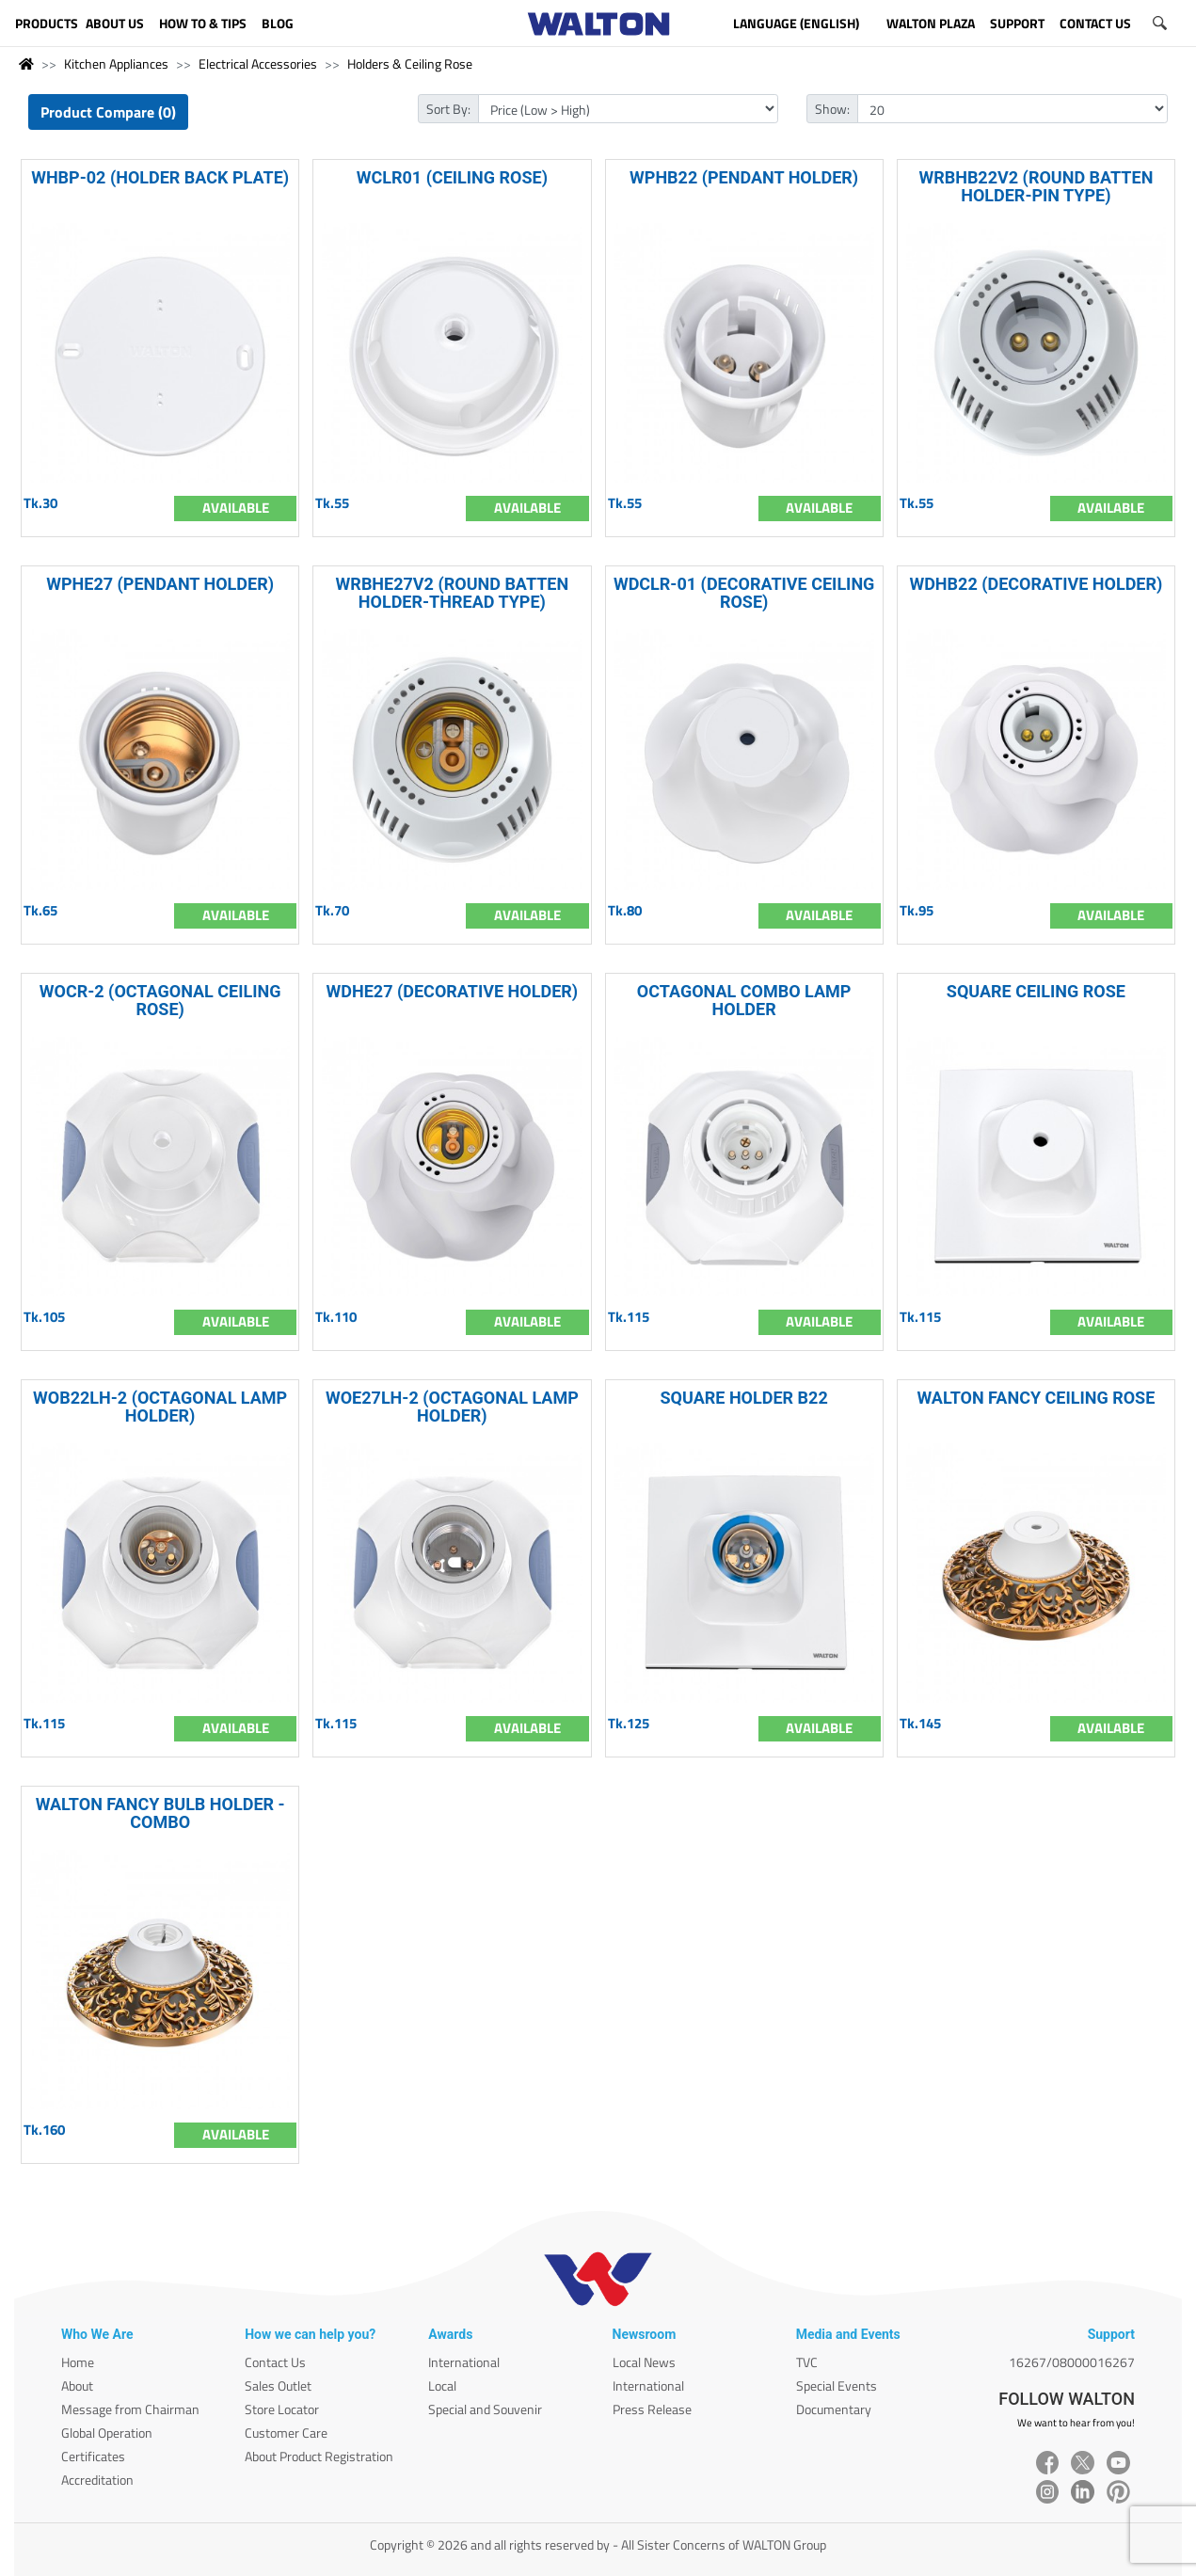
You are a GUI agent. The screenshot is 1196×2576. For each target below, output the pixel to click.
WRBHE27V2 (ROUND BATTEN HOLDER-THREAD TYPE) (452, 593)
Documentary (833, 2409)
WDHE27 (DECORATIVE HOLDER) (453, 991)
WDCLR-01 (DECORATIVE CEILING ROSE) (744, 593)
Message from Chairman (130, 2409)
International (464, 2362)
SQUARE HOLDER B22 (744, 1397)
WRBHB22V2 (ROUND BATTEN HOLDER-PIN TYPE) (1035, 186)
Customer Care (286, 2432)
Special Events (836, 2385)
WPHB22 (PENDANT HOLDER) (744, 177)
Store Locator (282, 2409)
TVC (807, 2362)
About (77, 2385)
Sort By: (448, 109)
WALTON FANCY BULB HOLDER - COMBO (160, 1813)
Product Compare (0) (108, 112)
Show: (832, 109)
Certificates (93, 2456)
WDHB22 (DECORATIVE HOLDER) (1035, 584)
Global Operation (106, 2432)
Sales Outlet (278, 2385)
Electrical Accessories (258, 63)
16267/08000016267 (1072, 2362)
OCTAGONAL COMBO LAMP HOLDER (744, 1000)
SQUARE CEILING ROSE (1036, 991)
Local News (644, 2362)
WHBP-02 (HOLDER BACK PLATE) (160, 177)
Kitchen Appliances (116, 63)
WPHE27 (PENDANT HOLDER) (160, 584)
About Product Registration (319, 2456)
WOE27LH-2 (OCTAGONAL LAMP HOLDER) (452, 1406)
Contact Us (275, 2362)
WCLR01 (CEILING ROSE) (452, 177)
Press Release (652, 2409)
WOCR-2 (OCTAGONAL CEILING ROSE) (160, 1000)
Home (77, 2362)
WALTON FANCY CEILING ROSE (1036, 1397)
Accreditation (97, 2479)
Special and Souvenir (485, 2409)
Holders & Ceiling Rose (409, 63)
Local (442, 2385)
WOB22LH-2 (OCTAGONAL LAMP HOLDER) (160, 1406)
